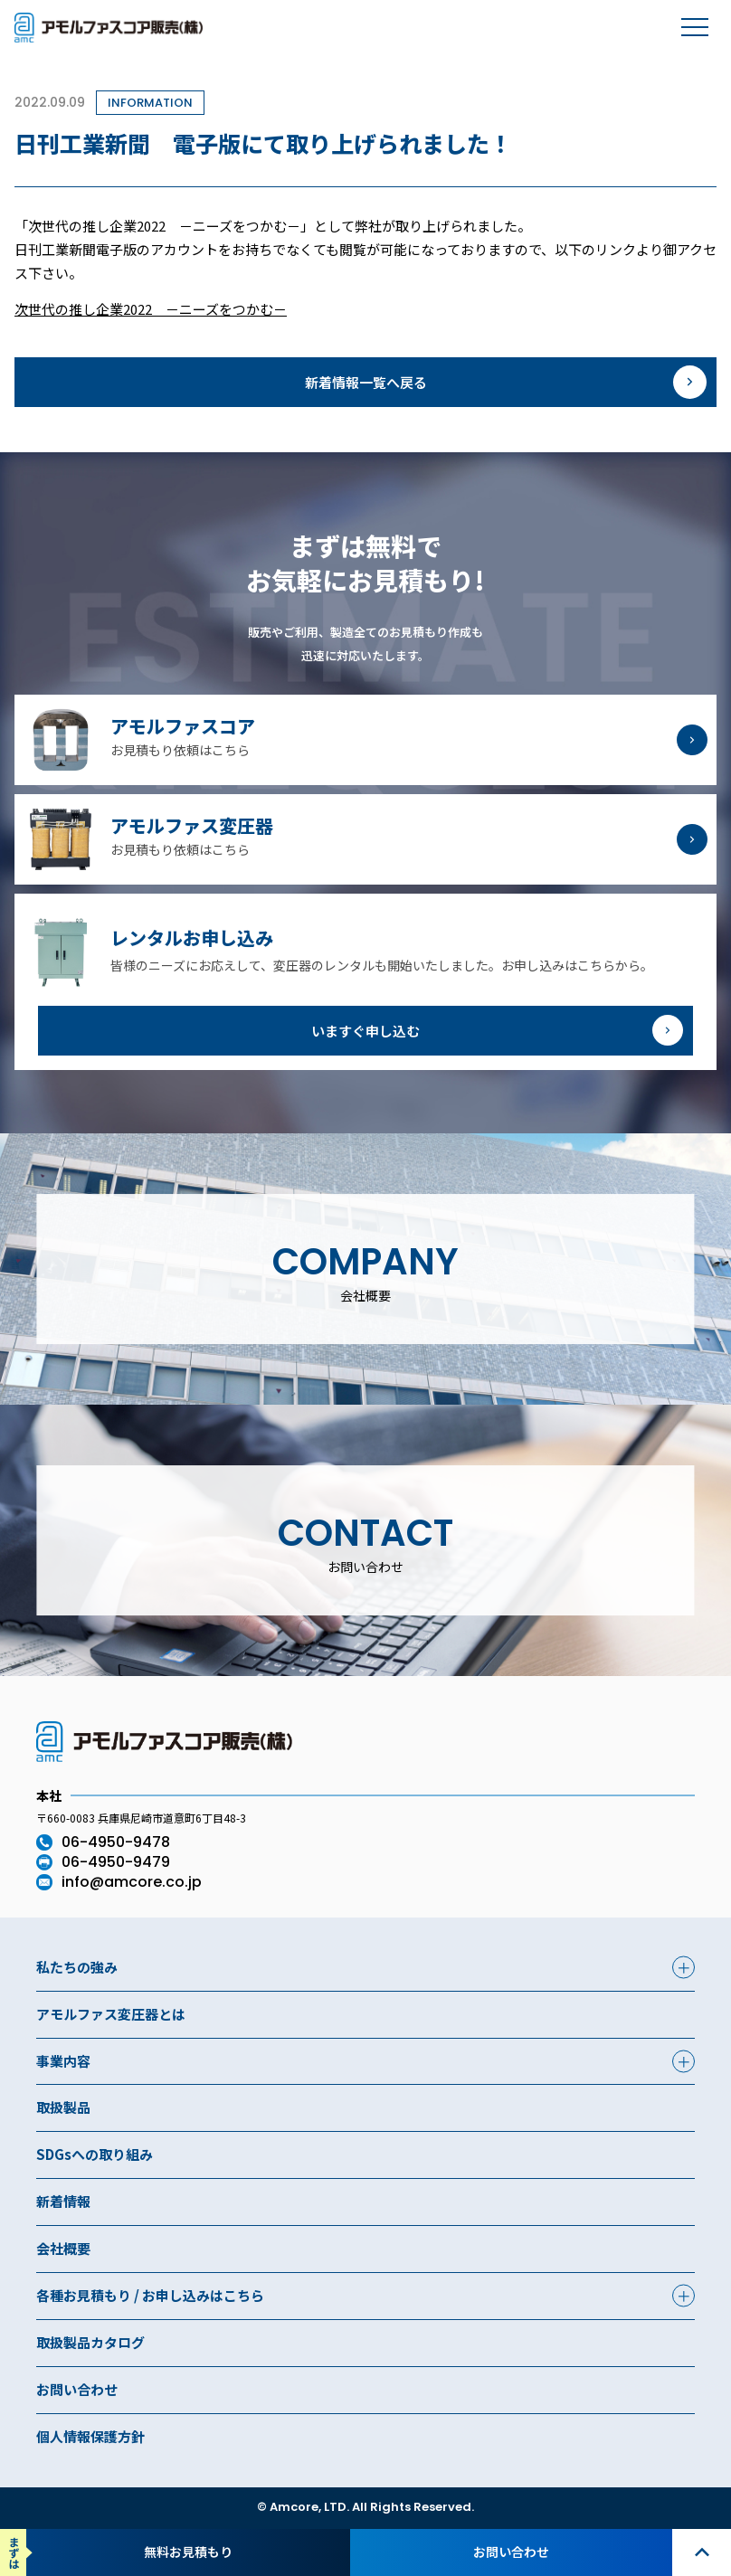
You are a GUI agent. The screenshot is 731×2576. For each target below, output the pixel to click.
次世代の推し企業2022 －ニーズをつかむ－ (150, 308)
